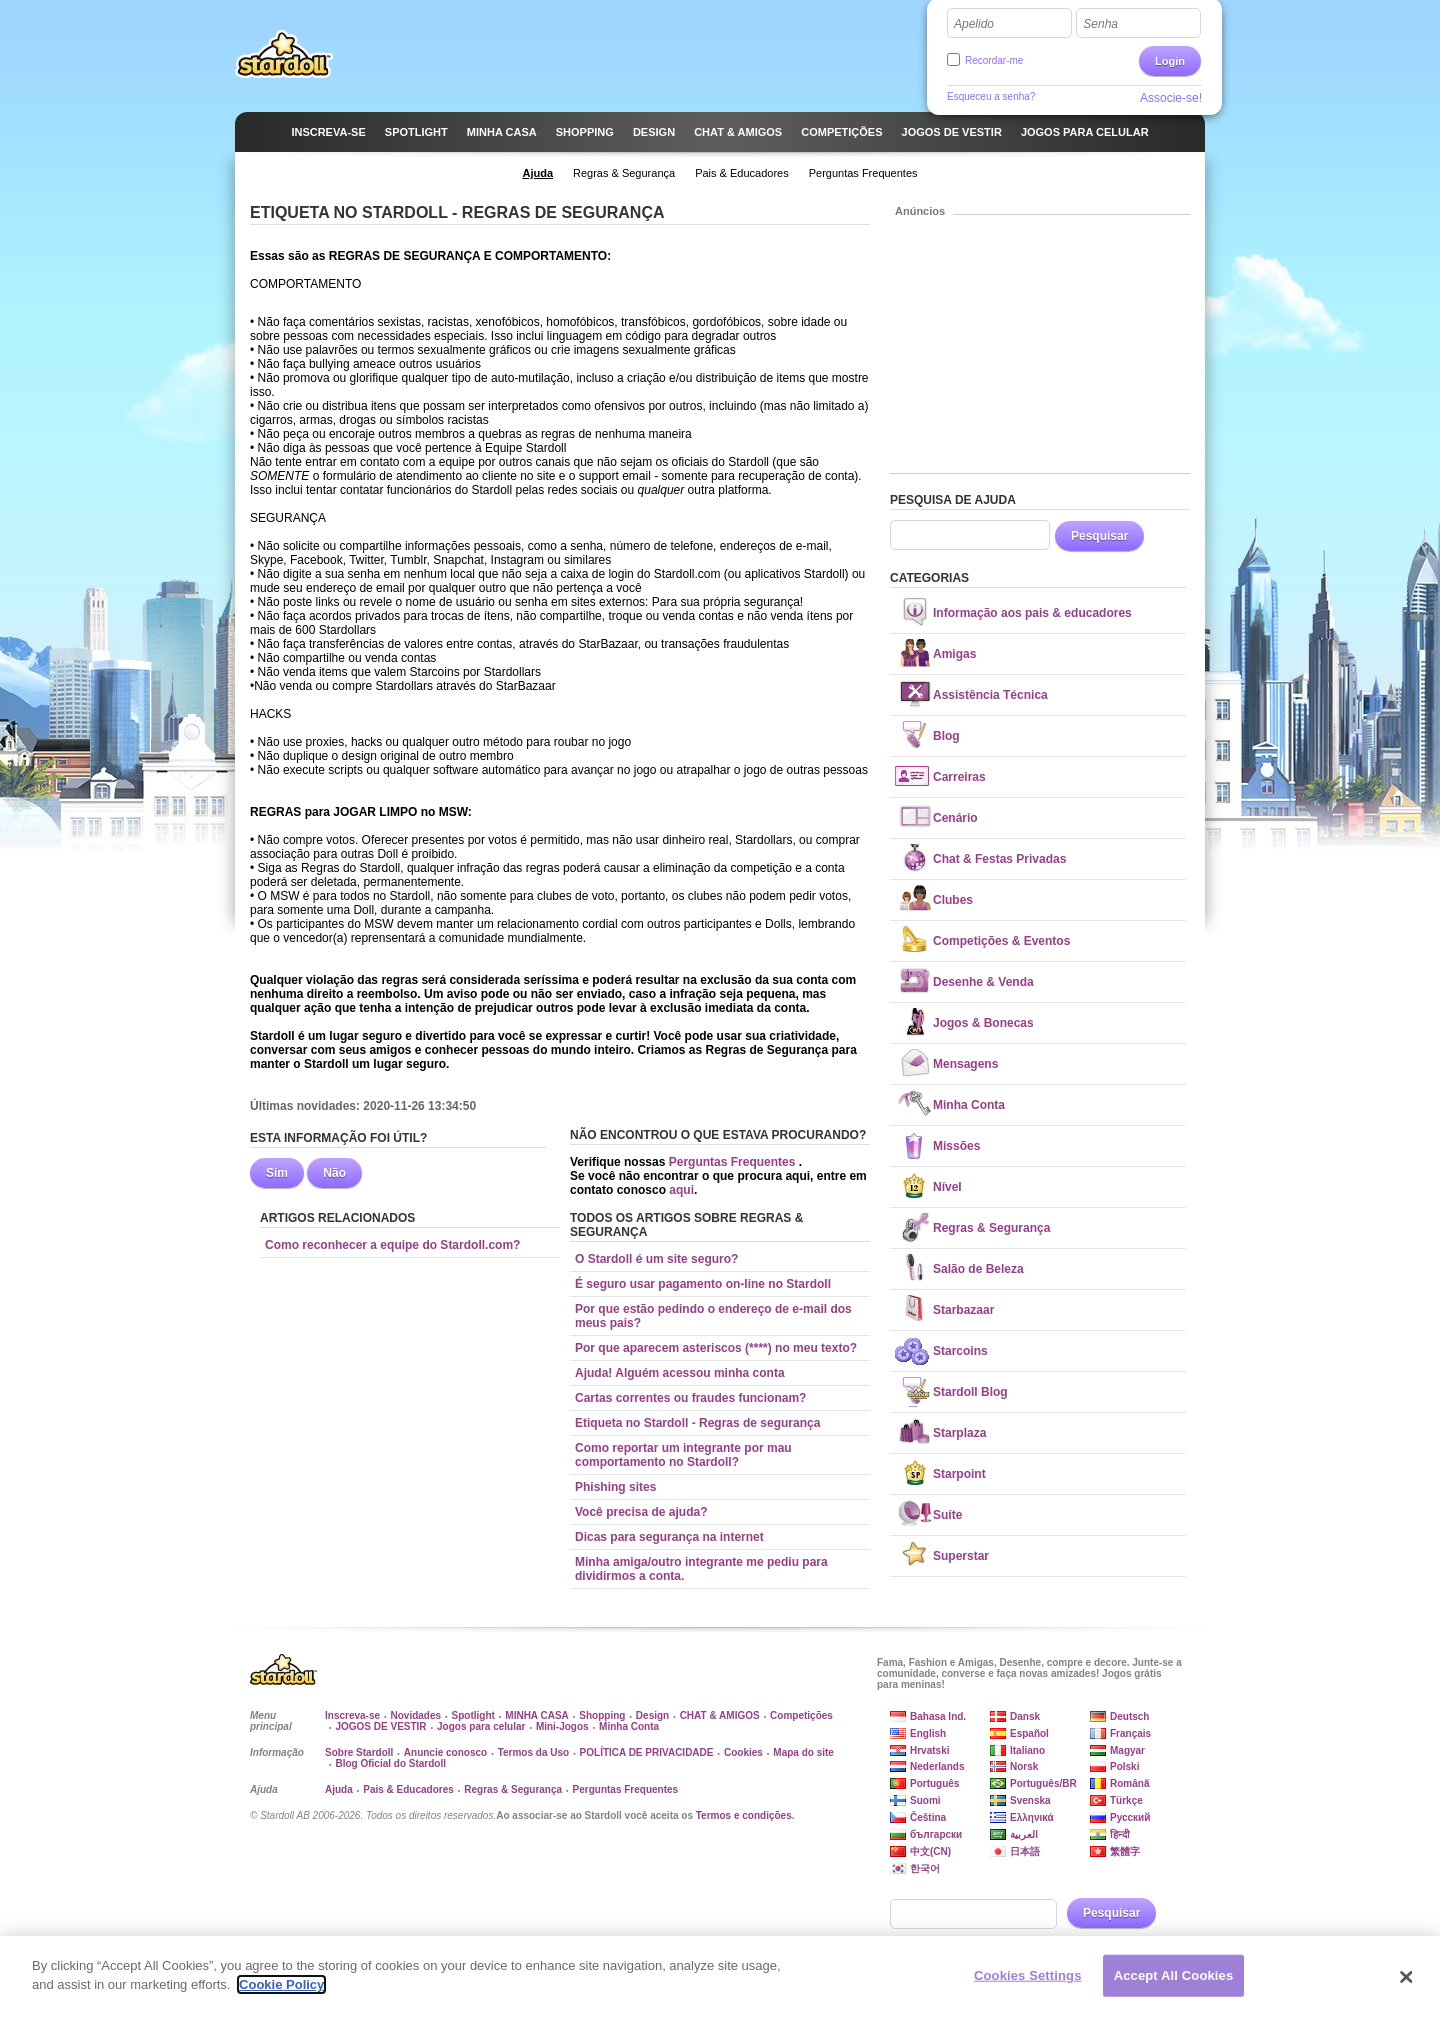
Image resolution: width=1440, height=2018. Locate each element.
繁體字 (1125, 1851)
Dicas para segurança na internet (669, 1537)
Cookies (743, 1752)
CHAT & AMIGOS (720, 1715)
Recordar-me (994, 60)
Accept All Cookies (1174, 1983)
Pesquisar (1099, 536)
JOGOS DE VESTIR (380, 1726)
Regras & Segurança (513, 1789)
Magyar (1127, 1750)
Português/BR (1043, 1783)
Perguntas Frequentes (734, 1162)
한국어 (925, 1868)
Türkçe (1126, 1800)
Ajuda (339, 1789)
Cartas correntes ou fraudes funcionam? (690, 1398)
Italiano (1027, 1750)
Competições (801, 1715)
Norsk (1024, 1766)
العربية (1024, 1834)
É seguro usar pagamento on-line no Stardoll (703, 1284)
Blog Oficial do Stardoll (390, 1763)
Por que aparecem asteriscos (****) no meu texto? (716, 1348)
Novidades (416, 1715)
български (936, 1834)
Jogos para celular (481, 1726)
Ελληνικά (1032, 1817)
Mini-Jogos (562, 1726)
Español (1029, 1733)
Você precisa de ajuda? (641, 1512)
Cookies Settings (1028, 1983)
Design (652, 1715)
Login (1170, 61)
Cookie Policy (281, 1993)
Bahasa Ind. (938, 1716)
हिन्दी (1120, 1834)
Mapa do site (803, 1752)
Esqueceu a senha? (991, 96)
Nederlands (937, 1766)
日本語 (1025, 1851)
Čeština (928, 1817)
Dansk (1025, 1716)
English (928, 1733)
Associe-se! (1171, 98)
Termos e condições (744, 1815)
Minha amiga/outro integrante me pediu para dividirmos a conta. (701, 1569)
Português (934, 1783)
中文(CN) (930, 1851)
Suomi (925, 1800)
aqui (681, 1190)
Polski (1124, 1766)
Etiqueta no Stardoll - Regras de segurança (697, 1423)
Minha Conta (629, 1726)
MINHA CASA (537, 1715)
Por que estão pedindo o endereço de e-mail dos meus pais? (713, 1316)
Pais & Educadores (408, 1789)
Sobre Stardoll (359, 1752)
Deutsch (1129, 1716)
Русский (1130, 1817)
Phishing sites (615, 1487)
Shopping (602, 1715)
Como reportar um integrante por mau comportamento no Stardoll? (683, 1455)
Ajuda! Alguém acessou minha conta (680, 1373)
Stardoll (284, 54)
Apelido (974, 24)
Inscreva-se (352, 1715)
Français (1130, 1733)
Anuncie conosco (445, 1752)
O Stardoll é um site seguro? (656, 1259)
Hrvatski (929, 1750)
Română (1129, 1783)
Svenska (1030, 1800)
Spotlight (473, 1715)
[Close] (1407, 1985)
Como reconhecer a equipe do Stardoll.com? (392, 1245)
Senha (1100, 24)
